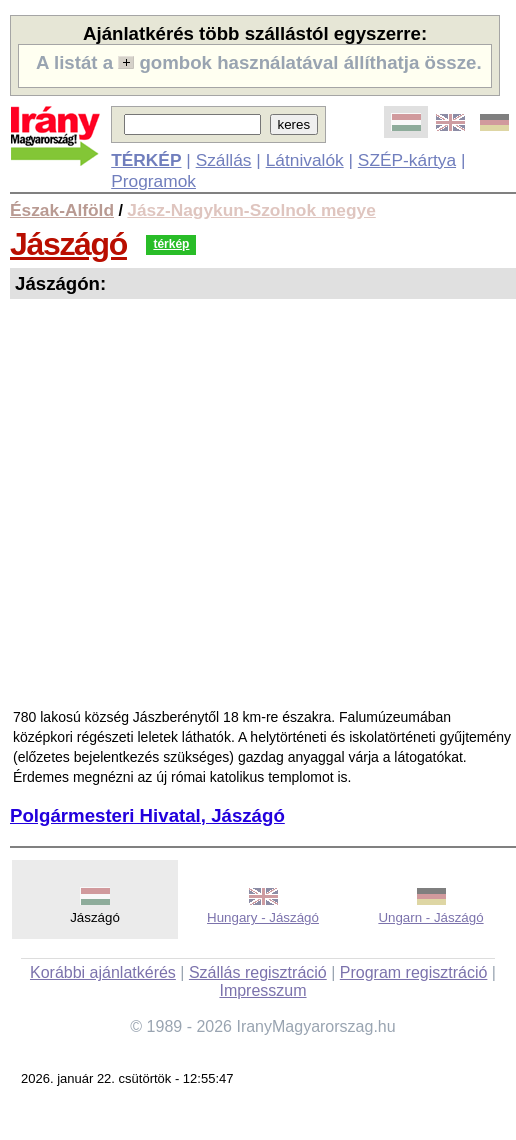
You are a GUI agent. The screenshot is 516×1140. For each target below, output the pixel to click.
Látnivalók (305, 160)
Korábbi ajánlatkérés (103, 972)
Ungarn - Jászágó (430, 917)
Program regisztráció (414, 972)
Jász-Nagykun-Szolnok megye (251, 210)
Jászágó (68, 244)
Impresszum (262, 990)
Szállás (224, 160)
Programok (153, 181)
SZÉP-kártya (407, 160)
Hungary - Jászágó (263, 917)
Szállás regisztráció (258, 972)
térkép (171, 244)
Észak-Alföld (62, 210)
